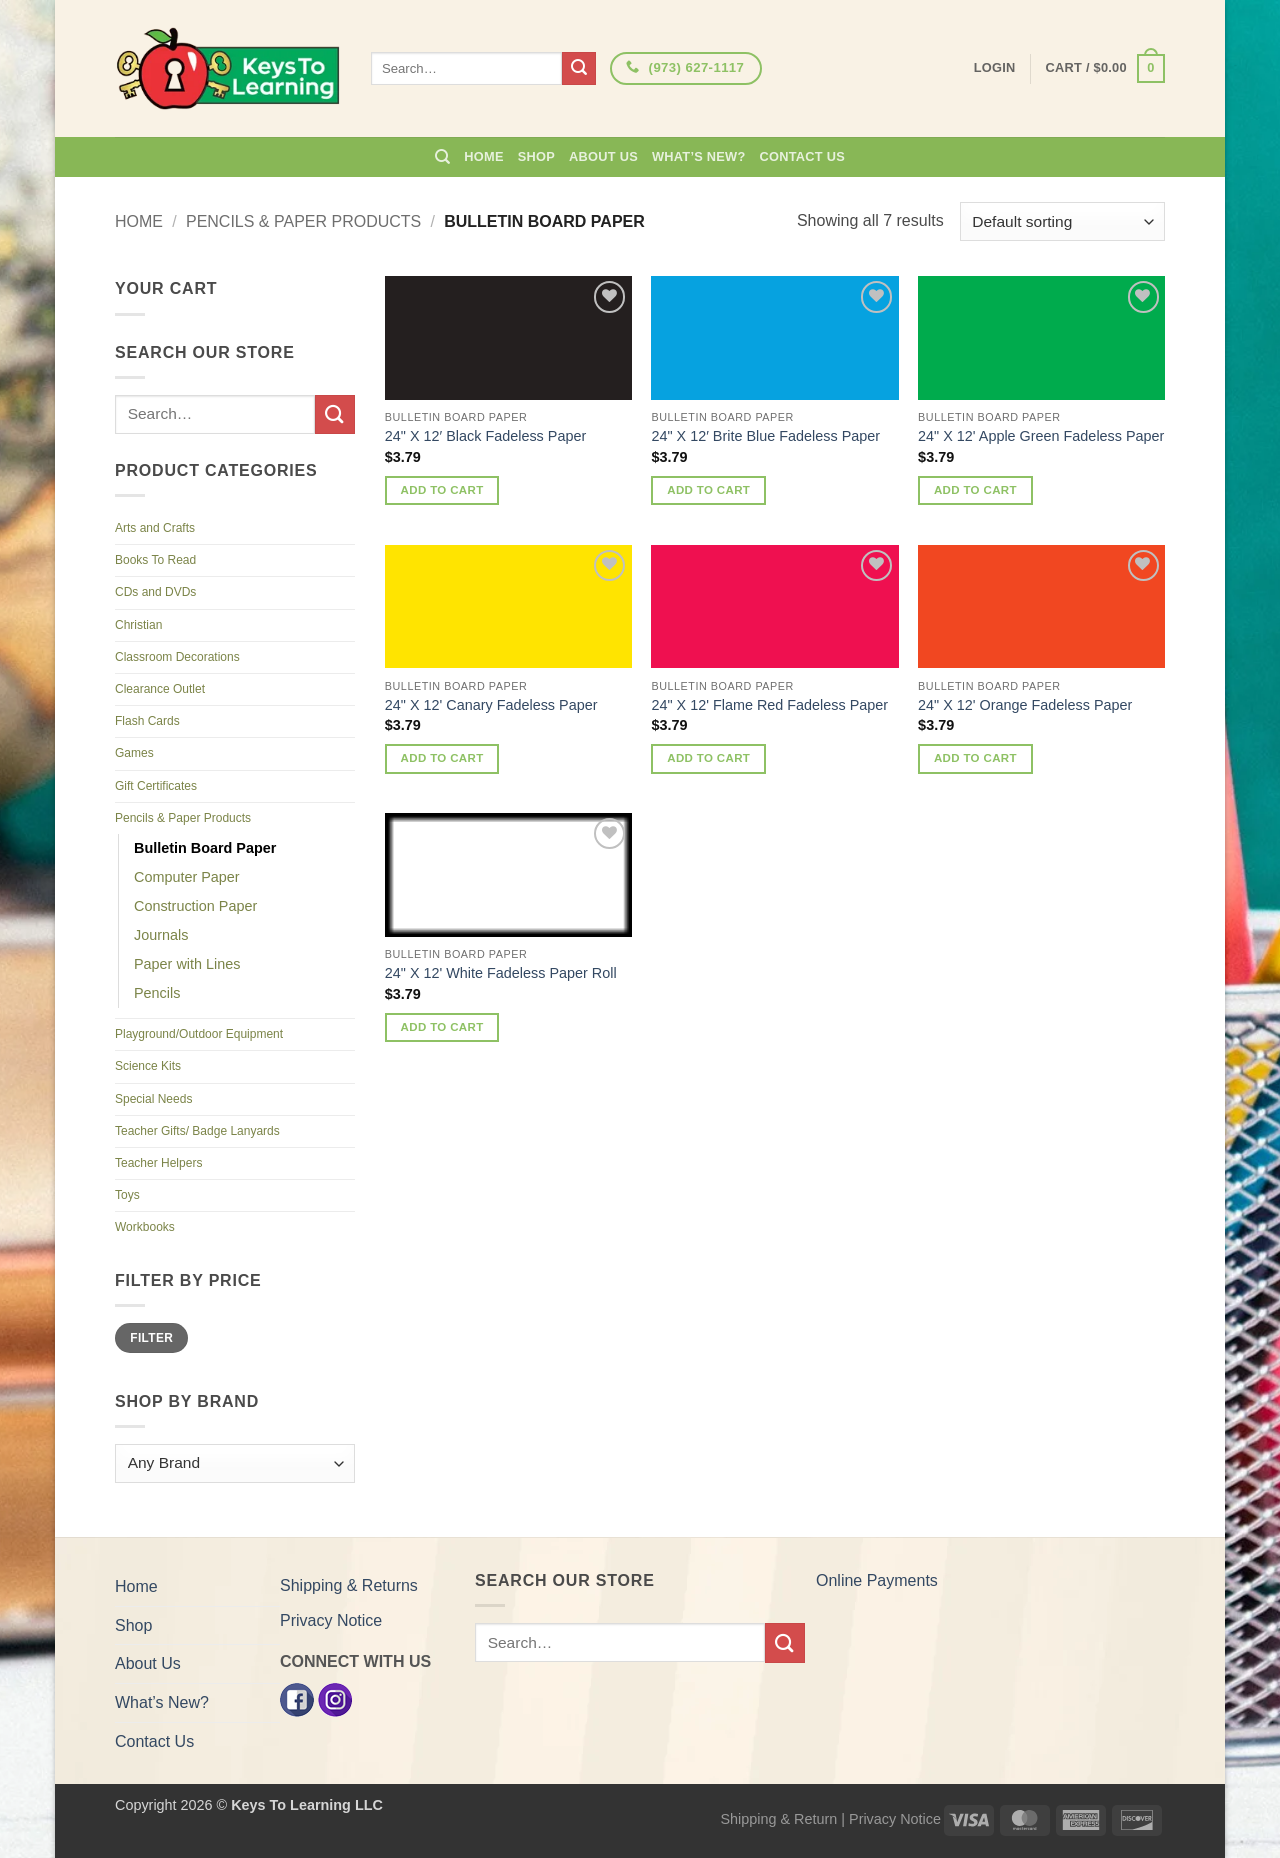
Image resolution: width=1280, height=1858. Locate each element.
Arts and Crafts (155, 528)
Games (134, 753)
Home (483, 156)
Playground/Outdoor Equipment (199, 1034)
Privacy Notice (331, 1620)
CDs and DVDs (155, 592)
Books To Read (155, 560)
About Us (603, 156)
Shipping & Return (778, 1819)
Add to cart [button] (442, 490)
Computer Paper (187, 877)
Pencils (157, 993)
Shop (536, 156)
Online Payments (877, 1580)
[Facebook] (297, 1698)
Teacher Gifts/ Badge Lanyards (197, 1131)
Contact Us (803, 156)
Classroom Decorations (177, 657)
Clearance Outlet (160, 689)
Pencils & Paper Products (303, 221)
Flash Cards (147, 721)
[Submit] (579, 69)
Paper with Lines (187, 964)
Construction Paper (195, 906)
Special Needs (153, 1099)
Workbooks (145, 1227)
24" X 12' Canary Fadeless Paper (491, 705)
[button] (1105, 69)
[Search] (442, 157)
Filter (151, 1338)
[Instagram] (335, 1698)
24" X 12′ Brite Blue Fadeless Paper (765, 436)
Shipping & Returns (349, 1585)
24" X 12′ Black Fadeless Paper (485, 436)
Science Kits (148, 1066)
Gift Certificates (156, 786)
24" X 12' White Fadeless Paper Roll (501, 973)
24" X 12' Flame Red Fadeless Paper (769, 705)
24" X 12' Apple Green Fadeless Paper (1041, 436)
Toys (127, 1195)
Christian (138, 625)
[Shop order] (1062, 221)
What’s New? (699, 156)
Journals (161, 935)
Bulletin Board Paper (205, 848)
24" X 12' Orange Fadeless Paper (1025, 705)
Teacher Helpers (158, 1163)
